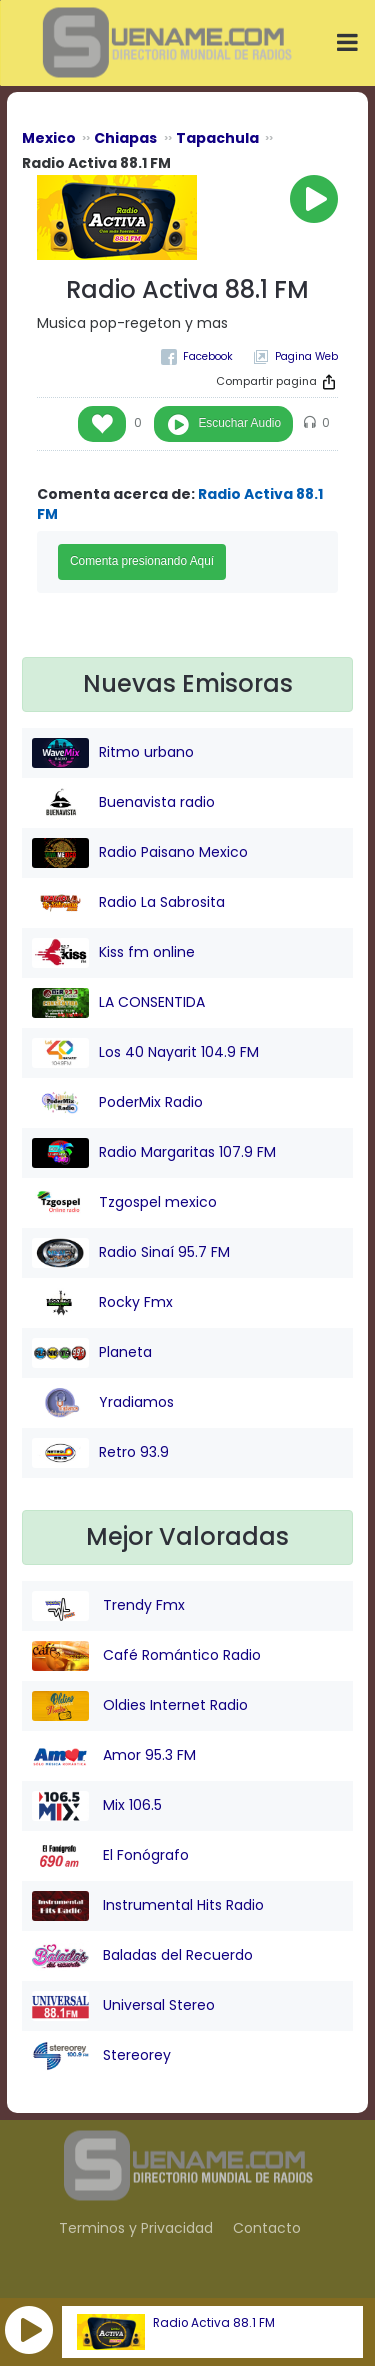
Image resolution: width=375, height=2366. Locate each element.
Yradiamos (103, 1403)
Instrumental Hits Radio (148, 1906)
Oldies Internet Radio (140, 1706)
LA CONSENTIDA (118, 1003)
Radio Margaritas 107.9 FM (154, 1153)
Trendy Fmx (108, 1606)
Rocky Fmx (102, 1303)
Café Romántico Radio (146, 1656)
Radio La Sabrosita (128, 903)
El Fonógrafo (110, 1856)
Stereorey (101, 2056)
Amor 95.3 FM (114, 1756)
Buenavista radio (123, 803)
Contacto (267, 2228)
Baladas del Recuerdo (142, 1956)
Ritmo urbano (113, 753)
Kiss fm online (113, 953)
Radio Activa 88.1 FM (214, 2323)
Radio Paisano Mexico (140, 853)
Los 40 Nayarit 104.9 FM (145, 1053)
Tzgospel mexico (124, 1203)
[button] (29, 2330)
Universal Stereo (123, 2006)
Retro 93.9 (100, 1453)
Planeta (92, 1353)
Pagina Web (306, 356)
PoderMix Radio (117, 1103)
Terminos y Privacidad (136, 2228)
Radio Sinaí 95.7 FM (131, 1253)
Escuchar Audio (239, 423)
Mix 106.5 (97, 1806)
